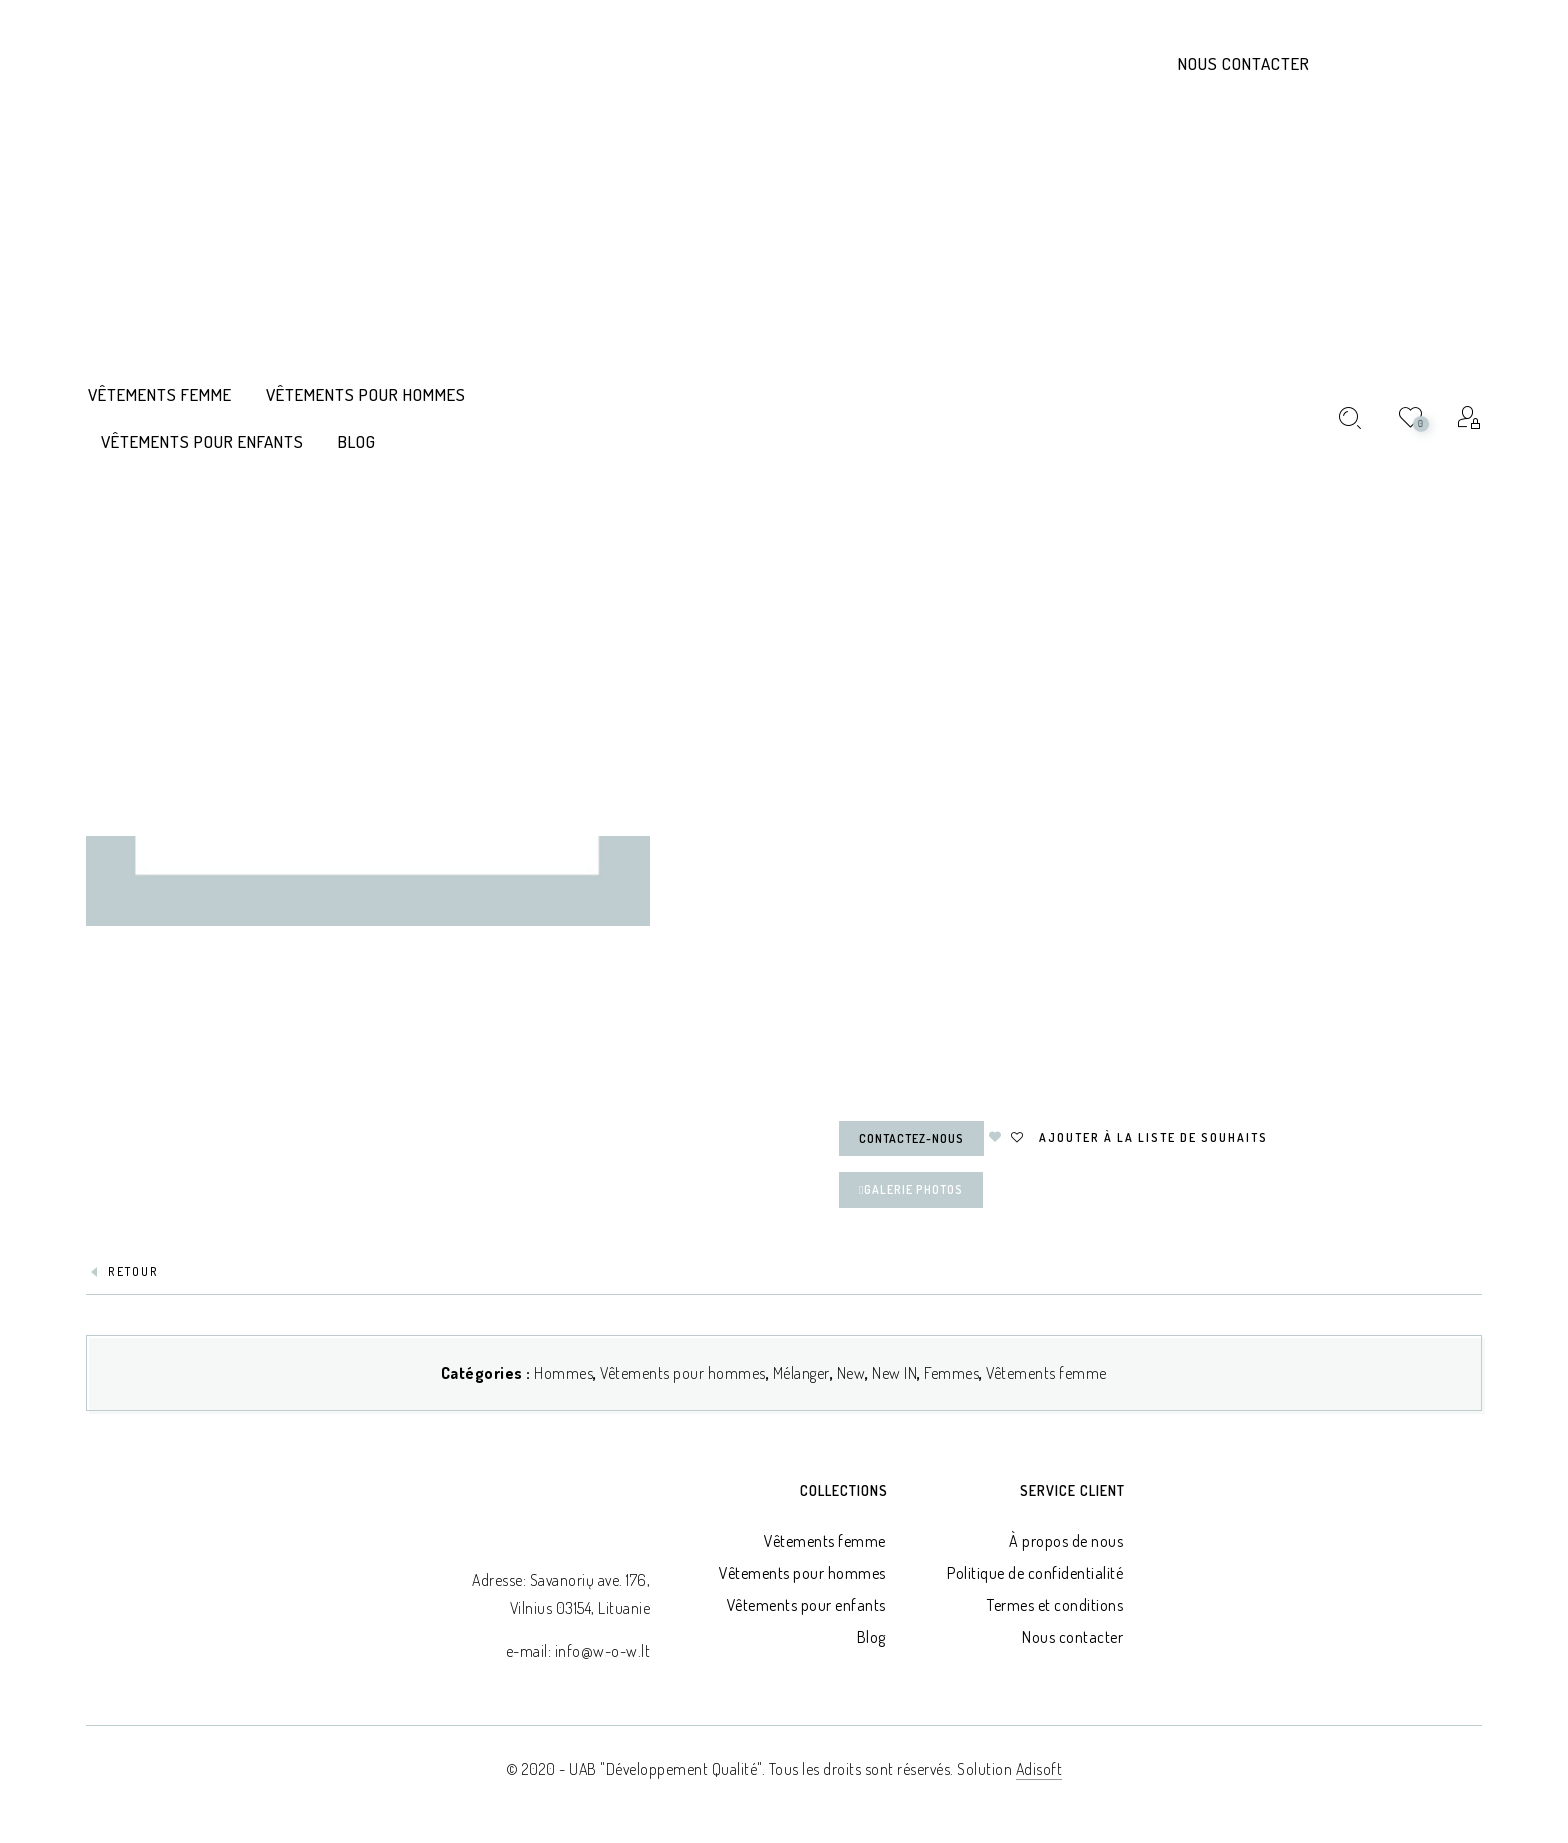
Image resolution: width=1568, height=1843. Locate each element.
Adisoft (1039, 1769)
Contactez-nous (911, 1138)
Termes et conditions (1055, 1605)
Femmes (951, 1373)
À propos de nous (1066, 1541)
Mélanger (801, 1373)
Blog (871, 1637)
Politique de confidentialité (1035, 1573)
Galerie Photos (911, 1189)
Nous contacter (1244, 63)
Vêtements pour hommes (683, 1373)
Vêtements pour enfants (806, 1605)
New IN (894, 1373)
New (851, 1373)
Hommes (563, 1373)
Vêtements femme (1046, 1373)
